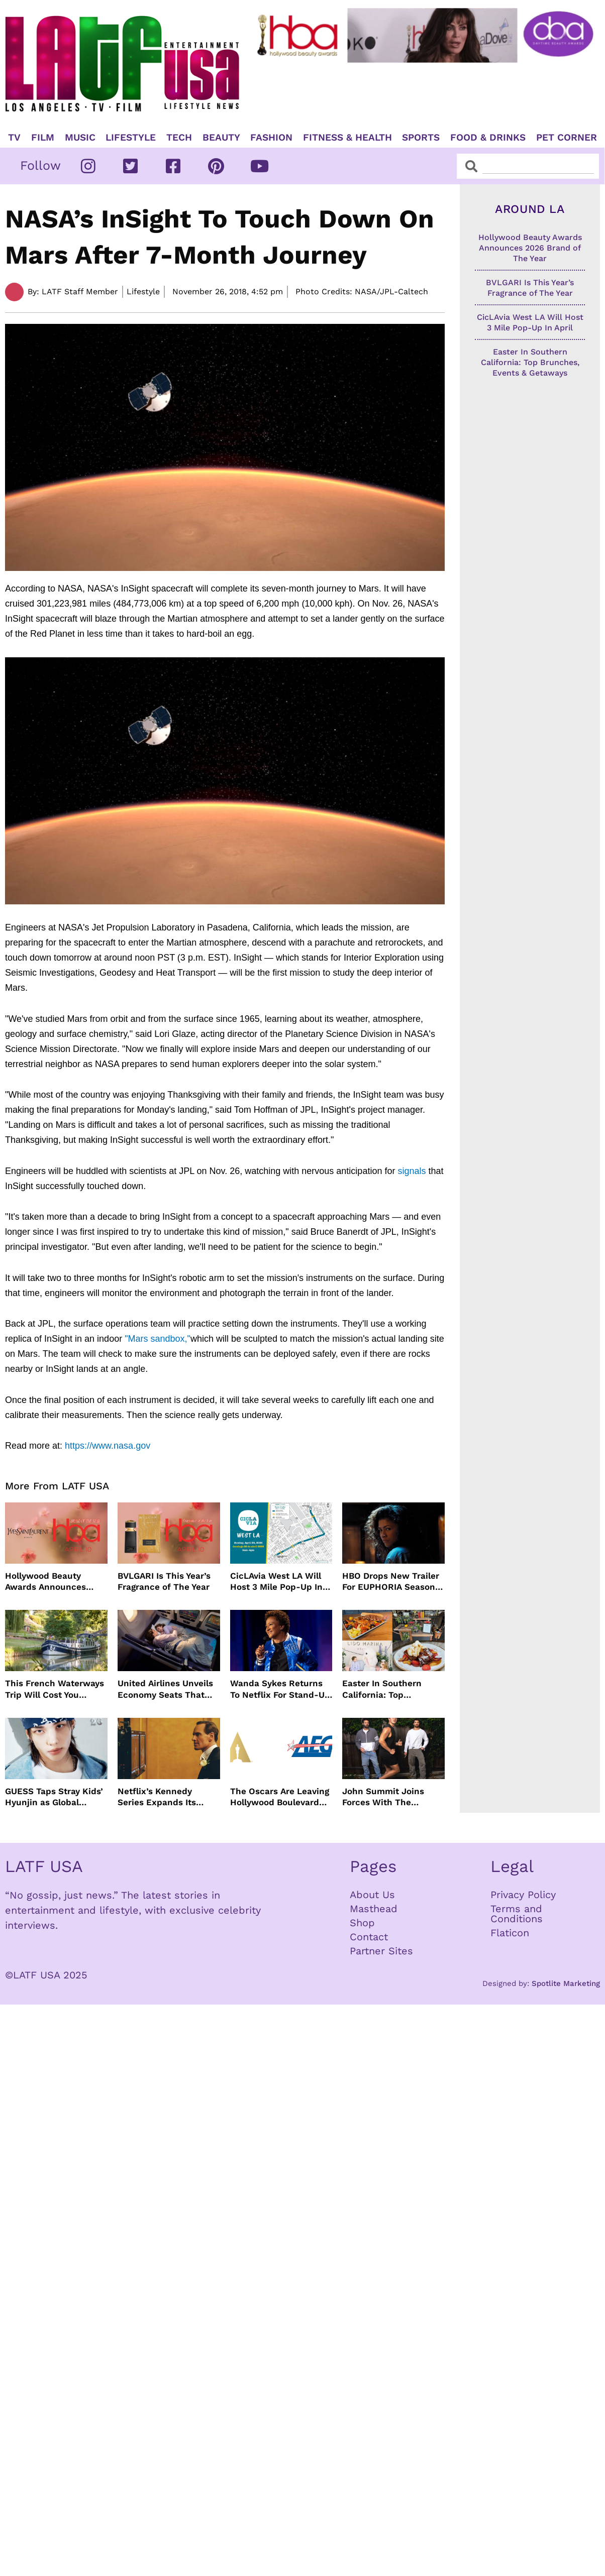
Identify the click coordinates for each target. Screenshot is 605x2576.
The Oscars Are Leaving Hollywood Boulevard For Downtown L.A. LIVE (280, 1797)
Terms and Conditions (516, 1914)
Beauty (221, 138)
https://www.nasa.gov (107, 1446)
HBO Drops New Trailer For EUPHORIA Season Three (390, 1581)
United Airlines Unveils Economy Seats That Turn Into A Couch (165, 1689)
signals (411, 1171)
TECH (179, 138)
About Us (372, 1895)
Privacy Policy (523, 1895)
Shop (362, 1923)
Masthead (373, 1909)
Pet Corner (566, 138)
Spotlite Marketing (566, 1983)
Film (42, 138)
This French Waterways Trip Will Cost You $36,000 (54, 1689)
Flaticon (509, 1933)
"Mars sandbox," (157, 1339)
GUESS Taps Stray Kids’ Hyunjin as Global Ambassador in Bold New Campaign (54, 1797)
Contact (369, 1937)
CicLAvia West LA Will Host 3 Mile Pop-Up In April (276, 1581)
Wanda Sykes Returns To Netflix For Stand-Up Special (280, 1689)
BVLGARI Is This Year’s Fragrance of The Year (164, 1581)
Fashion (271, 138)
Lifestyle (131, 138)
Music (80, 138)
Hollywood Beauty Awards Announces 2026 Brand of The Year (54, 1581)
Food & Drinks (488, 138)
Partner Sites (381, 1951)
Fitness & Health (347, 138)
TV (14, 138)
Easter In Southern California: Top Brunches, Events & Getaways (383, 1689)
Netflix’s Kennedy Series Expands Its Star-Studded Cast (157, 1797)
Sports (421, 138)
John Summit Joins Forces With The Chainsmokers (383, 1797)
